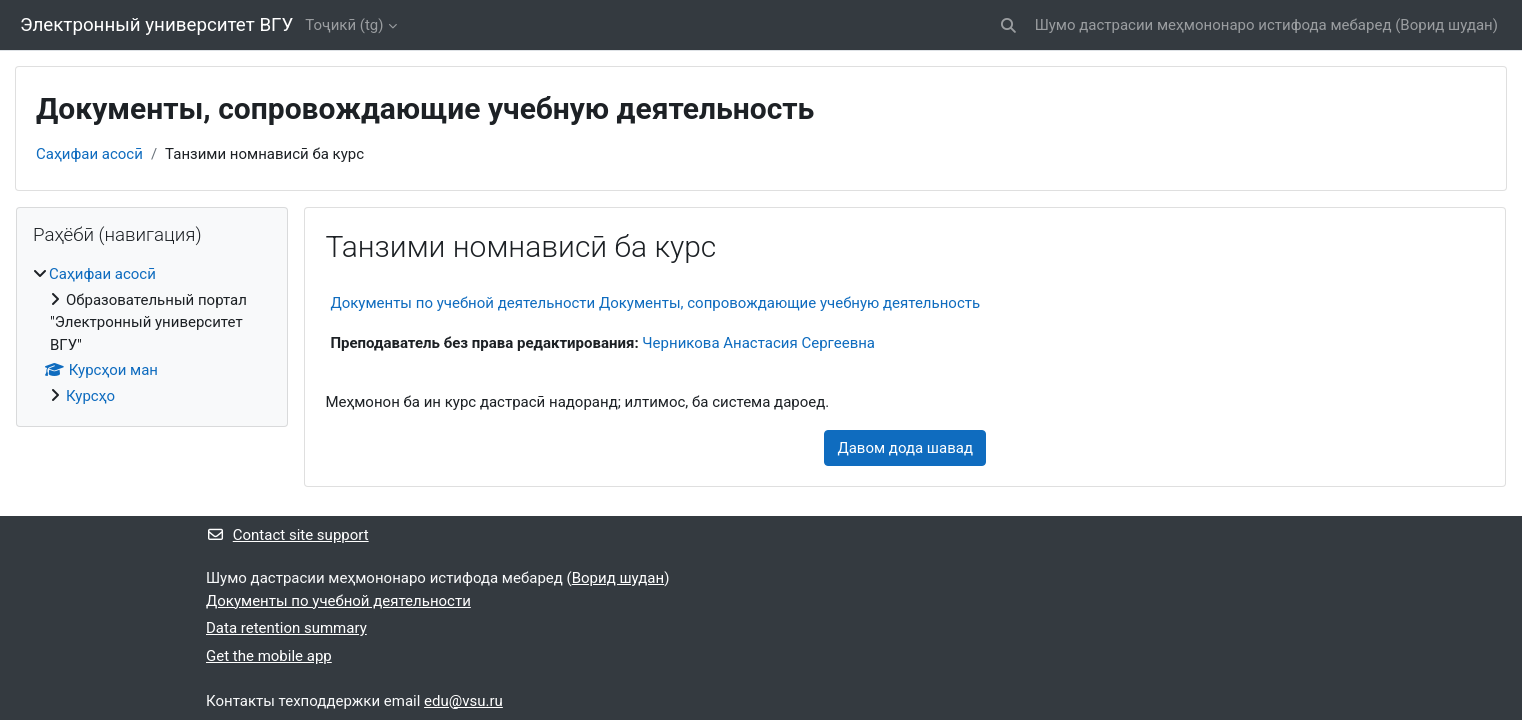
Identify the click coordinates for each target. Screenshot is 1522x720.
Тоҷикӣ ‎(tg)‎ (344, 25)
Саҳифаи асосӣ (89, 154)
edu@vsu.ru (463, 701)
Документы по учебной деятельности (338, 601)
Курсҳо (90, 396)
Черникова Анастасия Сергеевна (758, 343)
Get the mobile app (269, 656)
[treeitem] (152, 335)
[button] (1008, 25)
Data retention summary (286, 628)
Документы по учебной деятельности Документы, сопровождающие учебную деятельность (655, 303)
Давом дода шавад (905, 448)
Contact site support (287, 535)
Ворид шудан (1446, 25)
